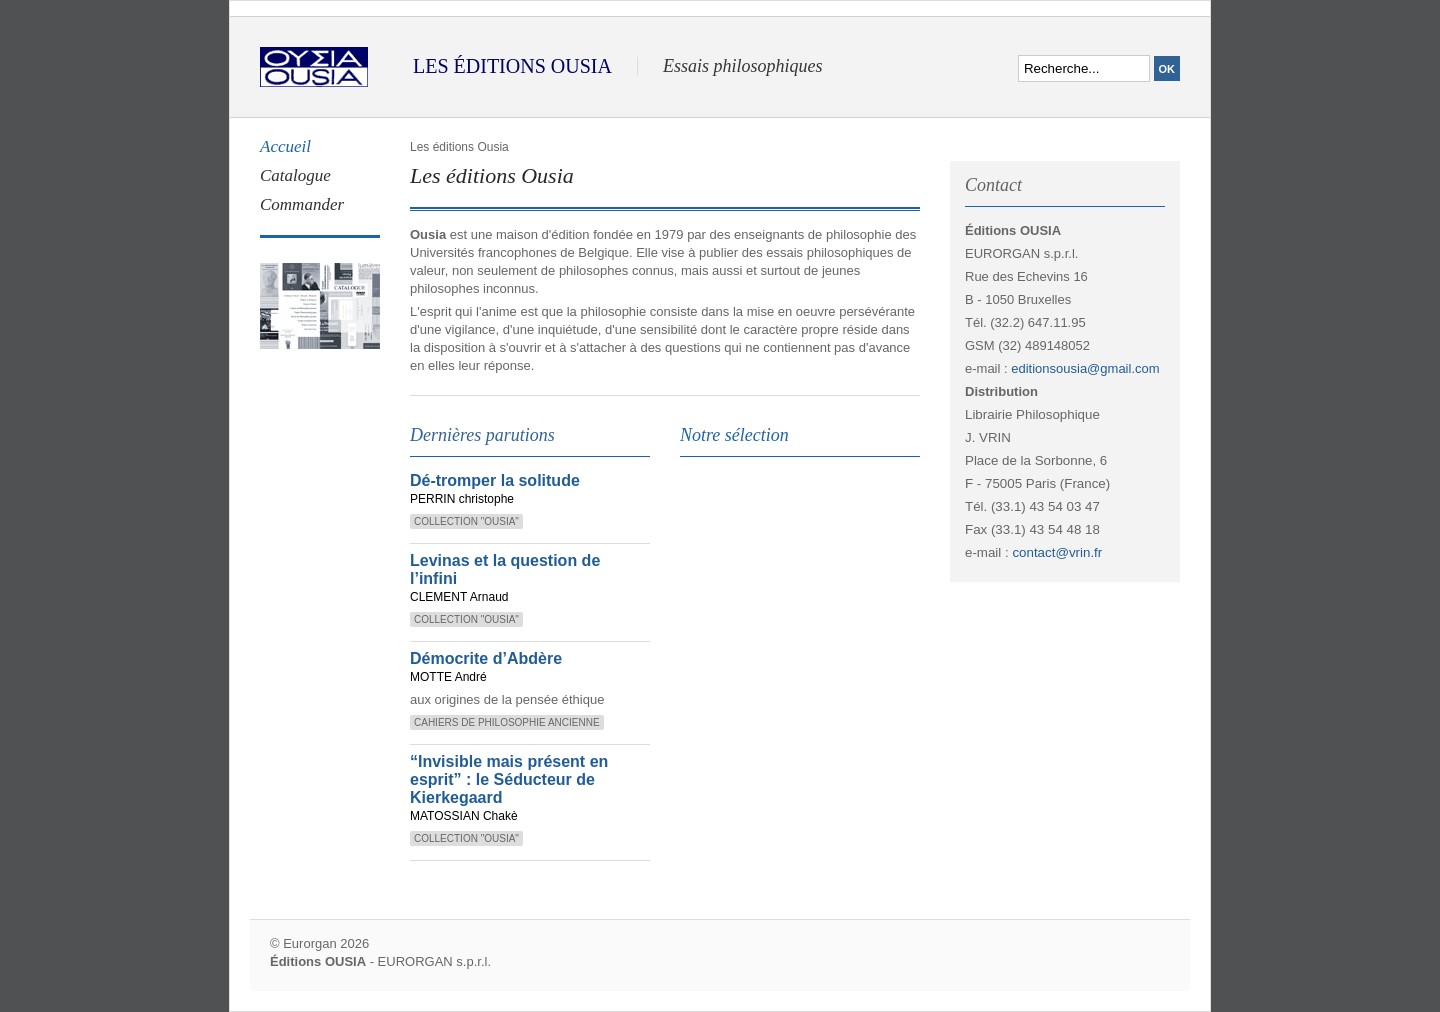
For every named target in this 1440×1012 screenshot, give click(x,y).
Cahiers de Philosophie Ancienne (507, 722)
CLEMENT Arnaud (459, 597)
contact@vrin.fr (1057, 552)
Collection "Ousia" (466, 521)
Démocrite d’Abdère (486, 658)
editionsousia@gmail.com (1085, 368)
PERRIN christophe (462, 499)
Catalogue (295, 175)
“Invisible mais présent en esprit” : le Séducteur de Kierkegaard (509, 779)
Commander (302, 204)
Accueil (285, 146)
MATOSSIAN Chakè (464, 816)
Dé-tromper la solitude (495, 480)
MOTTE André (448, 677)
